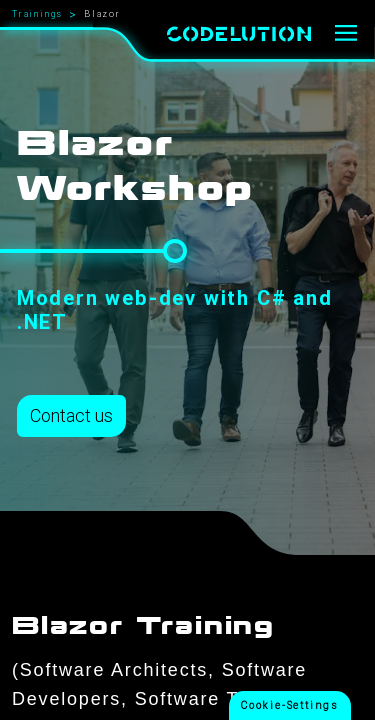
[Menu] (346, 34)
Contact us (71, 415)
